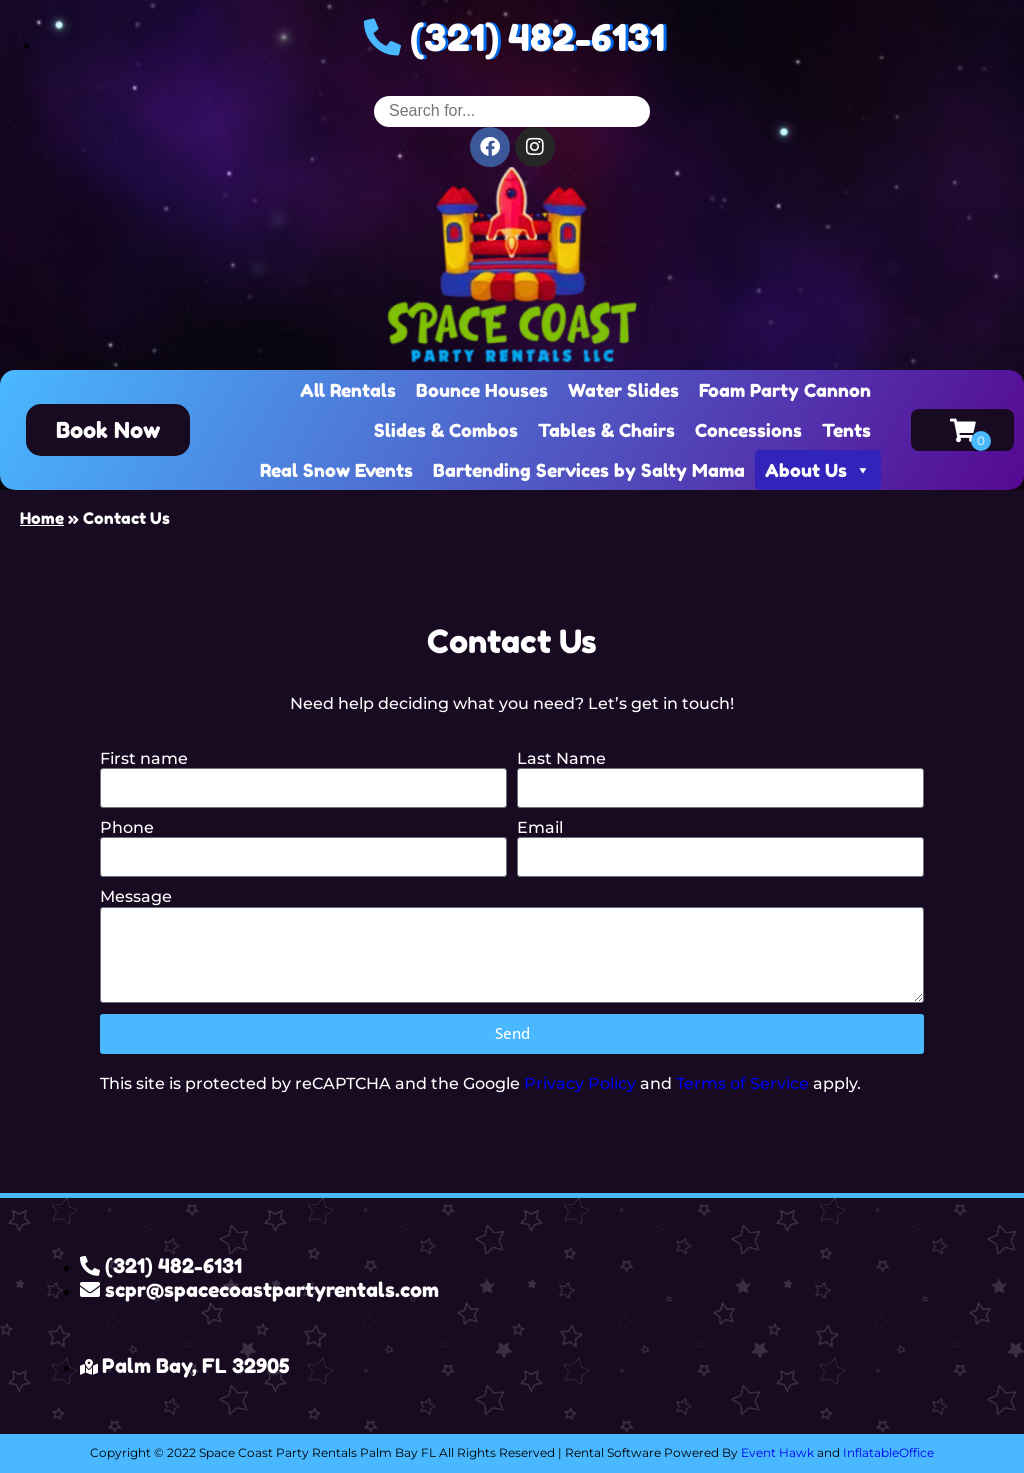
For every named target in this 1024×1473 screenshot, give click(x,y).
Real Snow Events (336, 470)
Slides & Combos (446, 430)
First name (144, 758)
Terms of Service (742, 1083)
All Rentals (348, 390)
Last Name (561, 758)
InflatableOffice (888, 1452)
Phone (127, 827)
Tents (846, 430)
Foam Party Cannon (785, 390)
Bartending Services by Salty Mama (589, 470)
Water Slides (623, 390)
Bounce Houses (482, 390)
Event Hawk (777, 1452)
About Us (818, 470)
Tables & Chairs (606, 430)
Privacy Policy (580, 1083)
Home (42, 518)
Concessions (748, 430)
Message (136, 896)
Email (540, 827)
